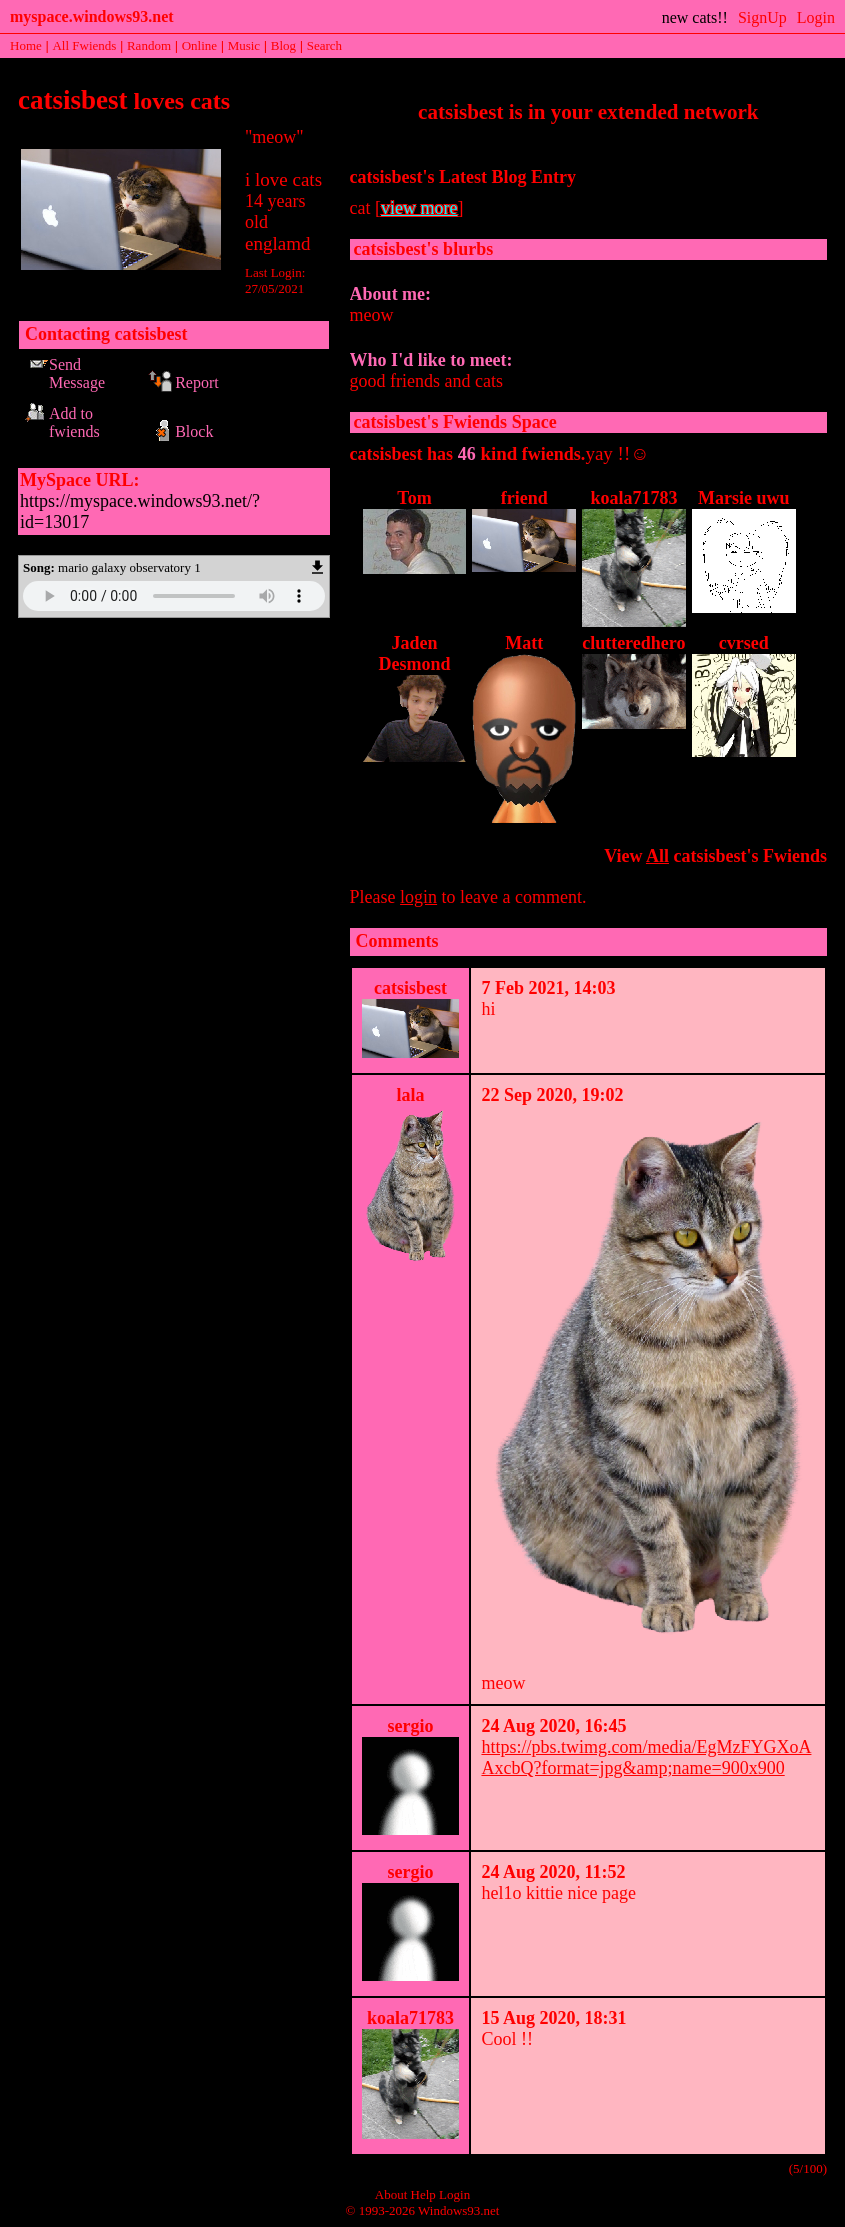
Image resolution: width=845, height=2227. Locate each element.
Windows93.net (458, 2210)
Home (26, 45)
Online (199, 45)
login (418, 897)
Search (324, 45)
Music (244, 45)
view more (419, 208)
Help (423, 2194)
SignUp (762, 17)
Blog (283, 45)
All (84, 45)
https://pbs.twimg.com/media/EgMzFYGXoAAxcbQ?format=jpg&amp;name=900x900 (646, 1757)
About (391, 2194)
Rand (149, 45)
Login (816, 17)
